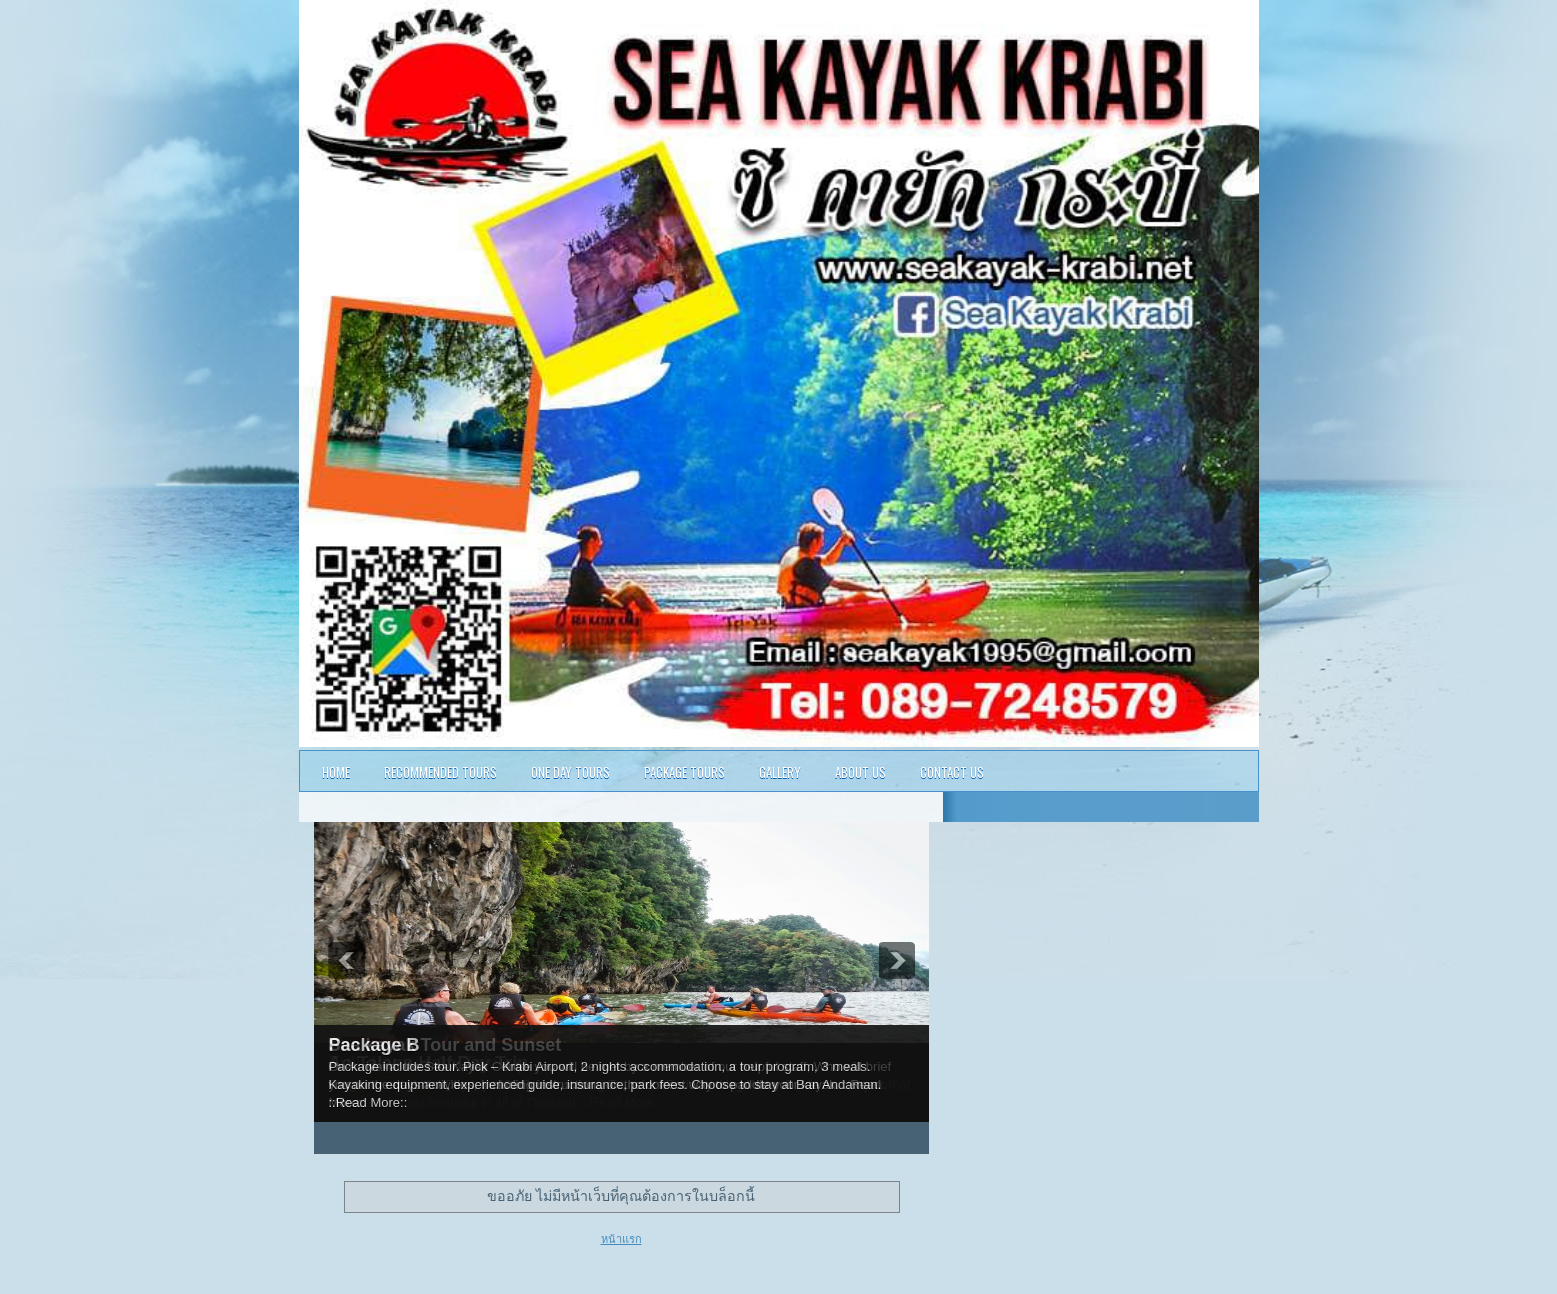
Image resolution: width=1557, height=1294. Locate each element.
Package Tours (684, 772)
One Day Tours (570, 772)
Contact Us (952, 772)
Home (336, 772)
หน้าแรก (621, 1239)
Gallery (780, 772)
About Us (860, 772)
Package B (374, 1045)
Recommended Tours (440, 772)
